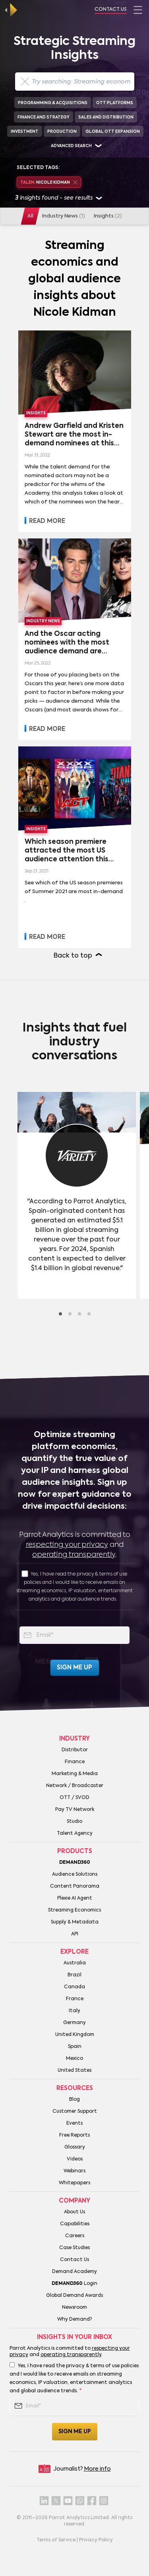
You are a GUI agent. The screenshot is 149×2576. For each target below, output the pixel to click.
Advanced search (71, 146)
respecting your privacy (67, 1544)
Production (62, 132)
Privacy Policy (96, 2540)
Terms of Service (56, 2540)
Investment (25, 132)
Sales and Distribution (106, 117)
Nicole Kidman (48, 183)
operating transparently (73, 1554)
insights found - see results (58, 199)
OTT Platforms (114, 103)
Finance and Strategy (43, 117)
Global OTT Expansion (112, 132)
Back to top (73, 956)
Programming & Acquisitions (52, 103)
